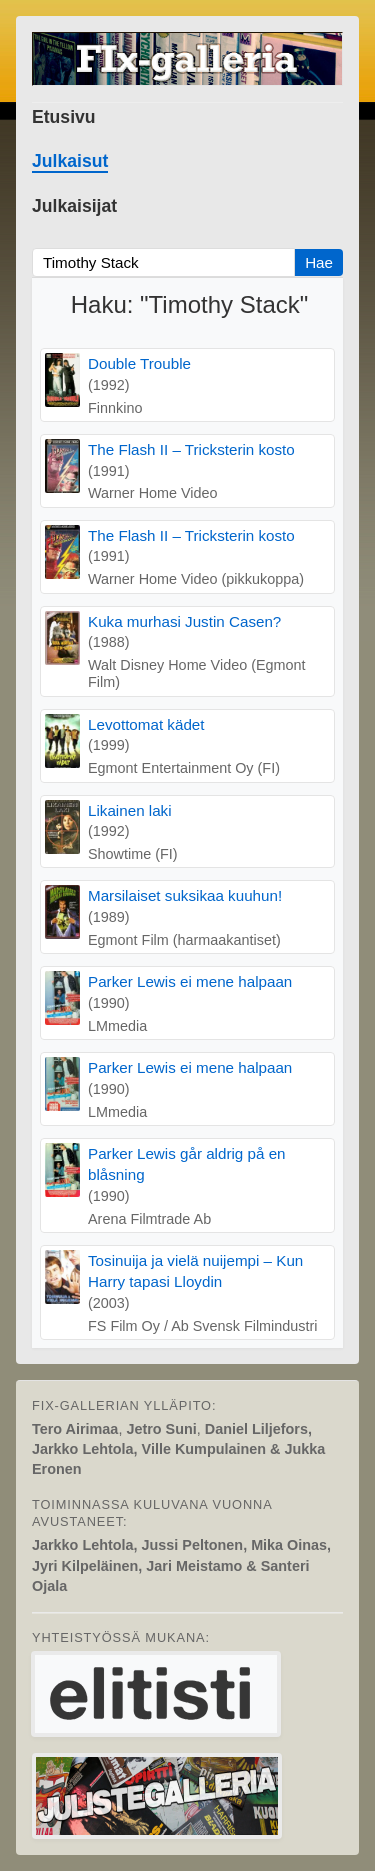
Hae (319, 262)
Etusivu (64, 117)
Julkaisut (70, 161)
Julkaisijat (74, 206)
